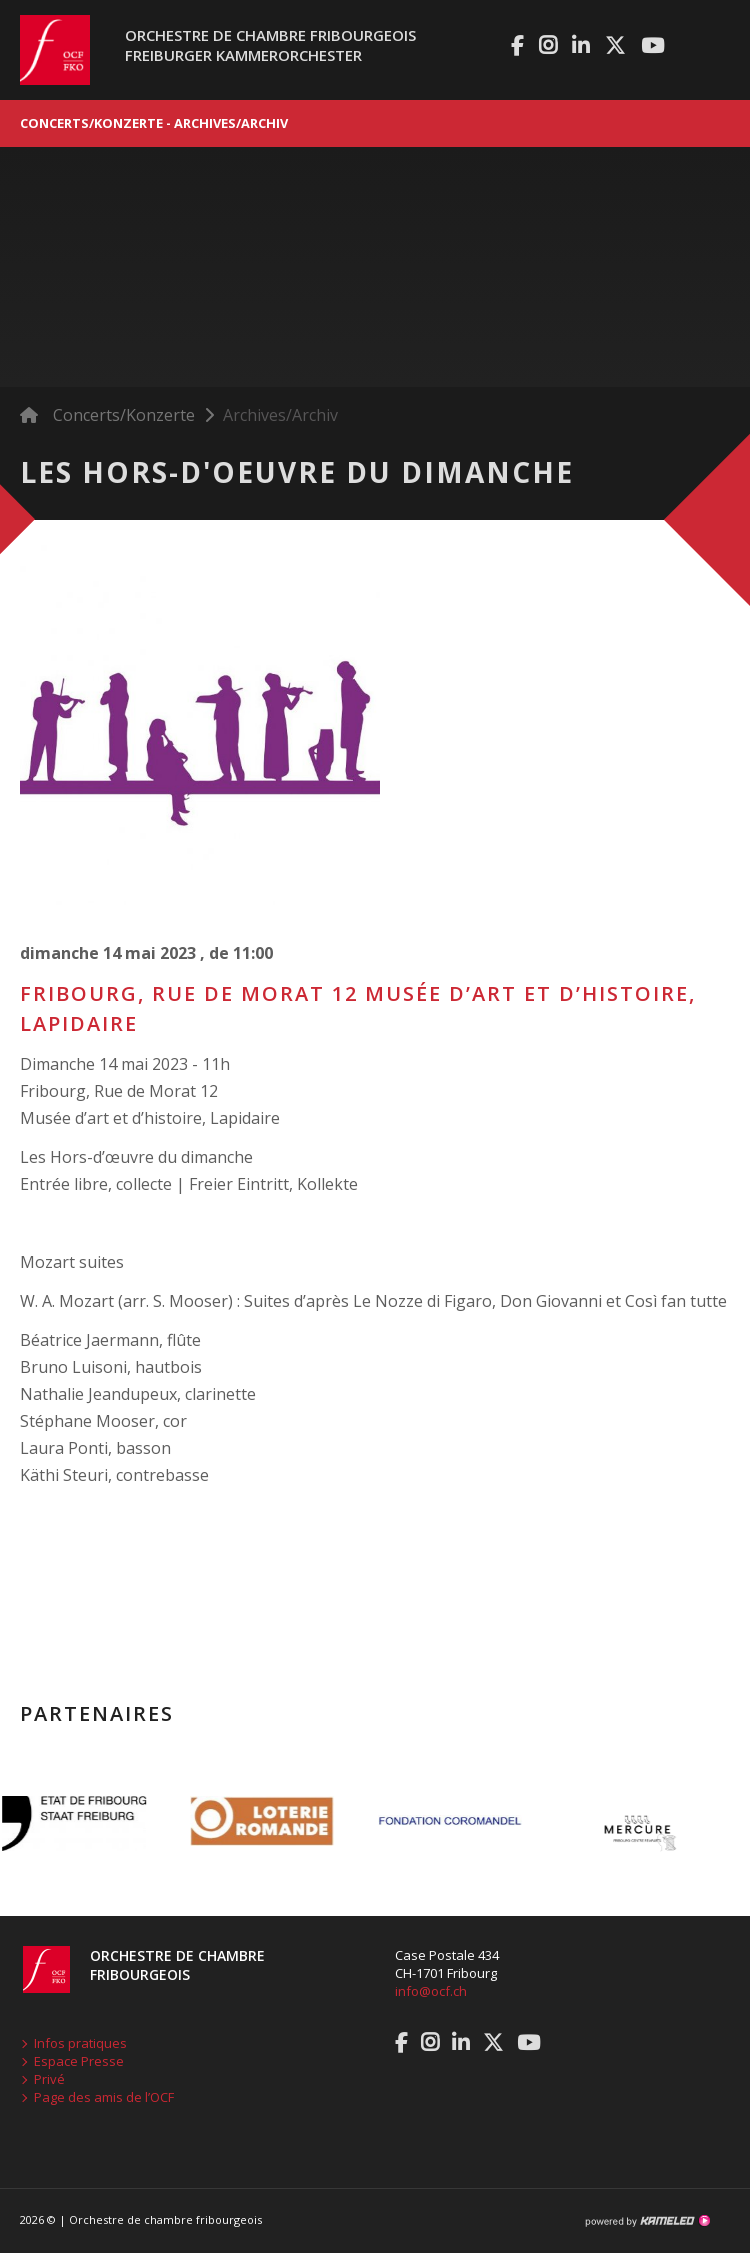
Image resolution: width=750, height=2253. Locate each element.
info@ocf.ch (431, 1991)
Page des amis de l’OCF (104, 2097)
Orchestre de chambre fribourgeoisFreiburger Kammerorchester (270, 45)
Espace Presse (79, 2061)
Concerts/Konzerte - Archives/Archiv (375, 123)
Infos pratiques (80, 2043)
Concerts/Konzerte (124, 415)
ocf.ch (45, 50)
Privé (49, 2079)
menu (715, 50)
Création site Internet (647, 2221)
